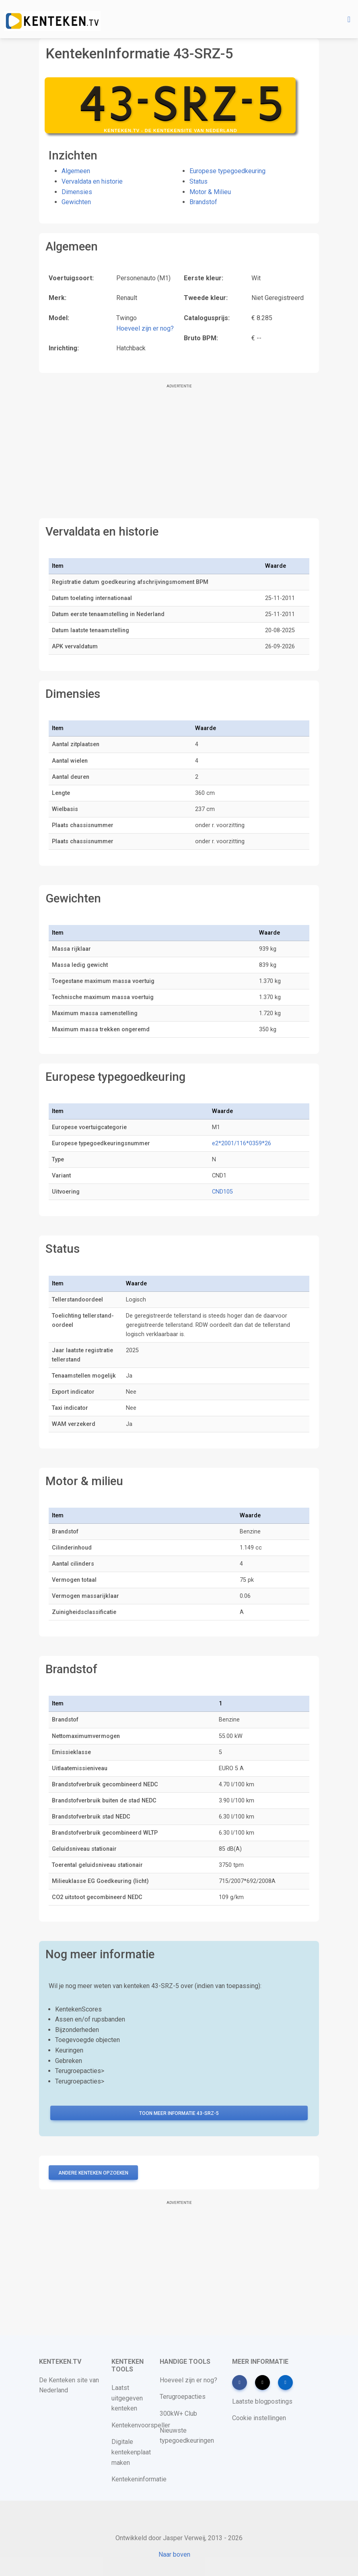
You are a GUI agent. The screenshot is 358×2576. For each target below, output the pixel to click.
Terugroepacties (183, 2396)
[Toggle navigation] (349, 19)
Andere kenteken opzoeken (93, 2173)
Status (198, 181)
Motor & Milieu (210, 192)
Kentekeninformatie (139, 2479)
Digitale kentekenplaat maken (131, 2452)
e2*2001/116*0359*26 (241, 1143)
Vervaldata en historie (92, 181)
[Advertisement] (179, 452)
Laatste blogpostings (262, 2401)
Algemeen (76, 171)
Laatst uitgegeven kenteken (127, 2398)
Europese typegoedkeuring (227, 171)
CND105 (222, 1191)
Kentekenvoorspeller (140, 2425)
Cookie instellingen (259, 2418)
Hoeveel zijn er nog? (145, 328)
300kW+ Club (178, 2413)
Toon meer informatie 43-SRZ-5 (179, 2113)
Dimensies (77, 192)
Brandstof (203, 202)
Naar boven (174, 2554)
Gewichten (76, 202)
